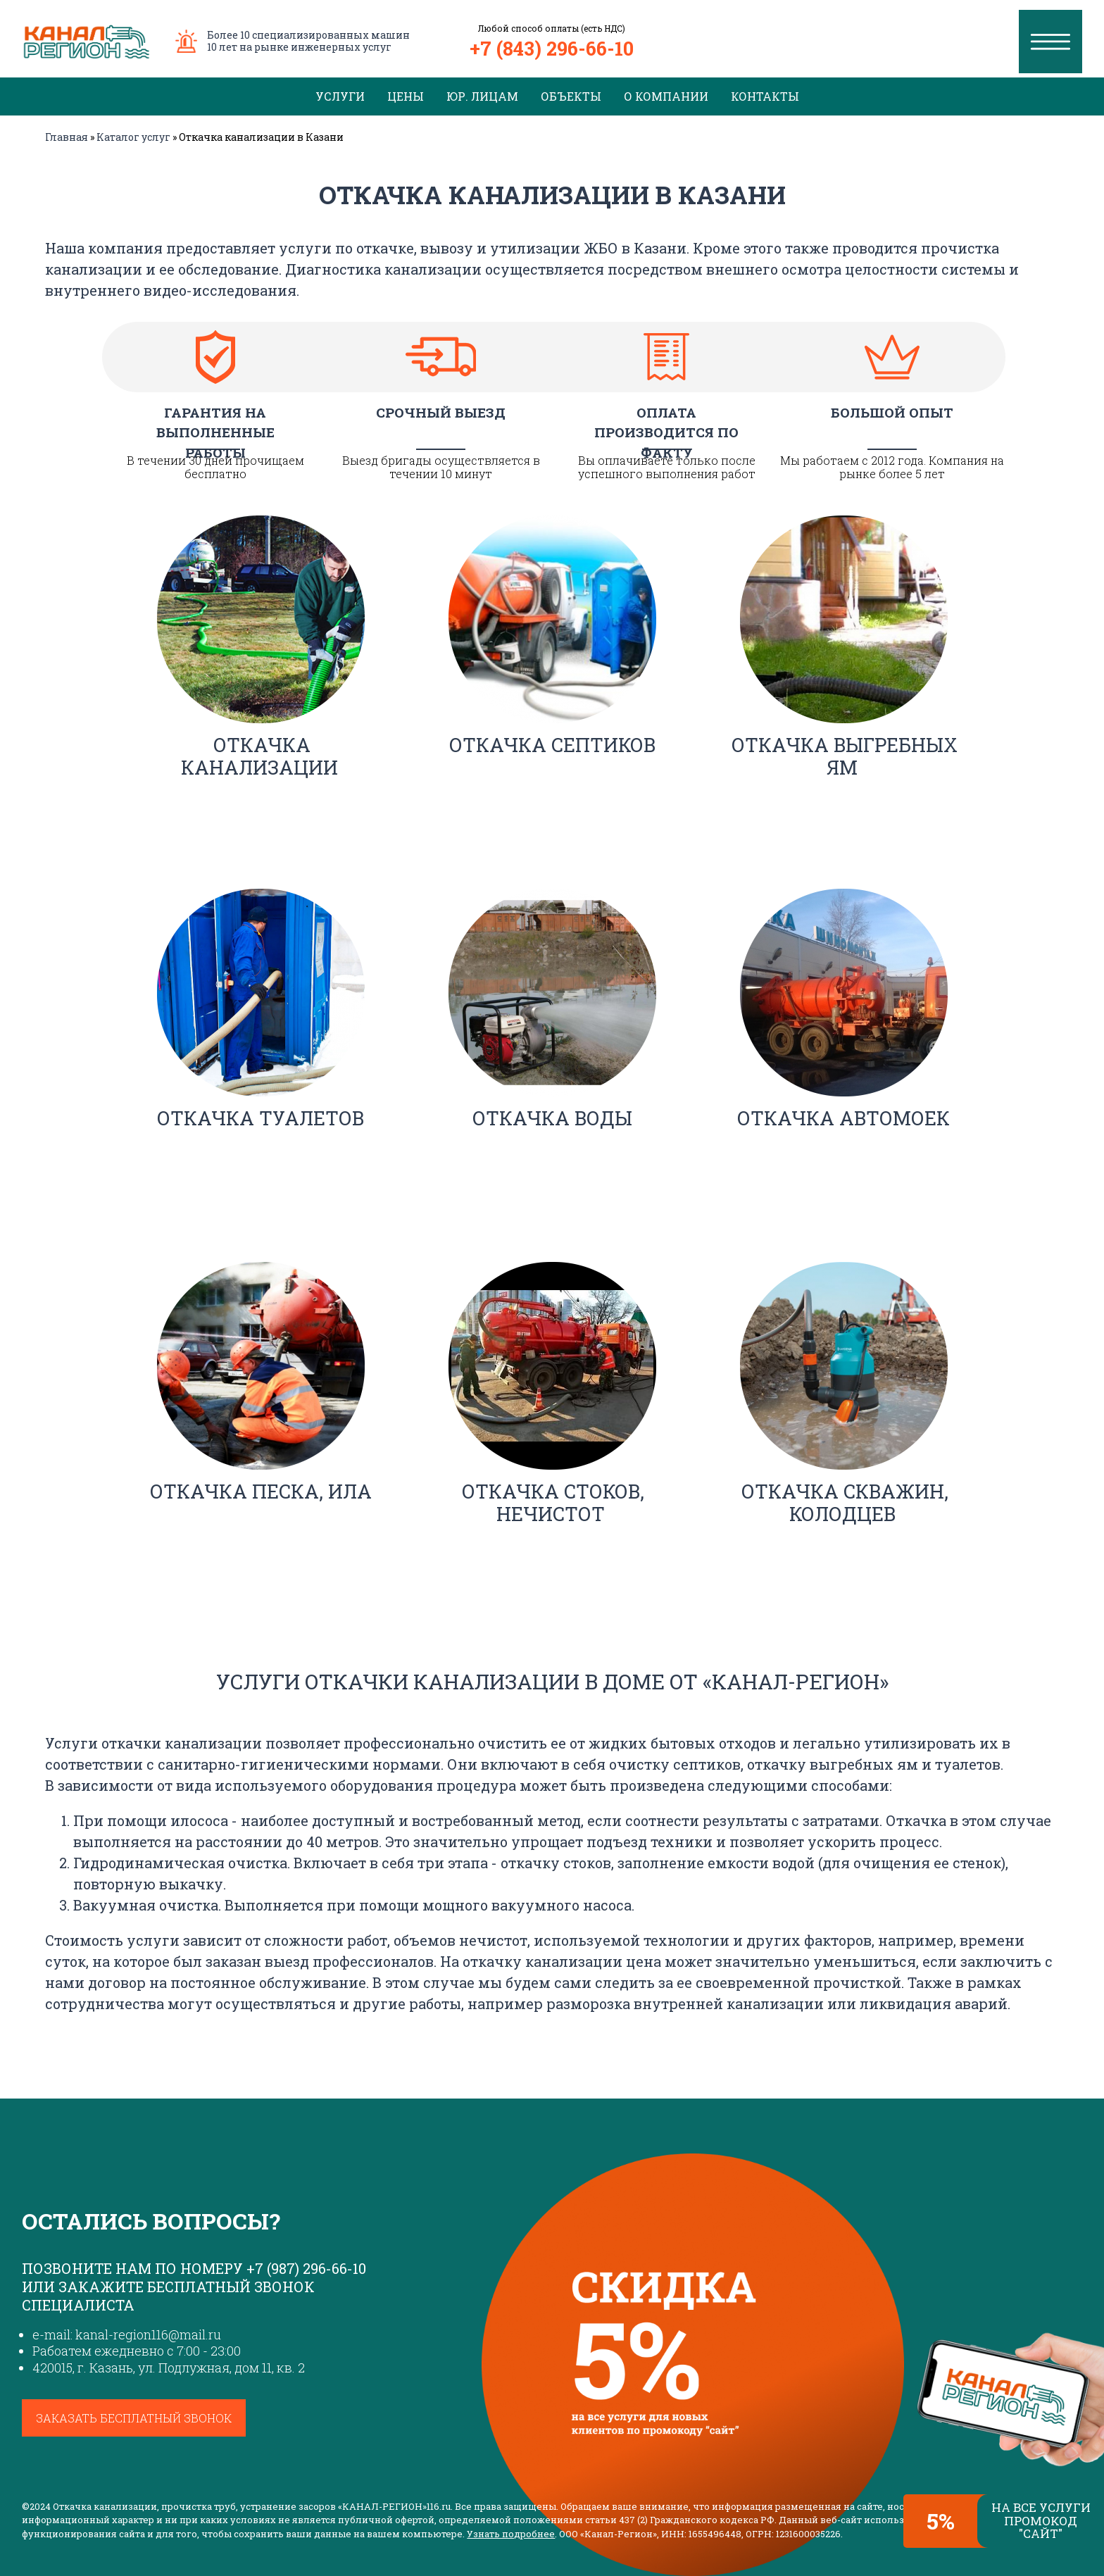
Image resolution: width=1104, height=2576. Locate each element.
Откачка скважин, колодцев (844, 1502)
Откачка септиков (552, 744)
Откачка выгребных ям (845, 756)
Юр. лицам (482, 96)
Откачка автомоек (843, 1118)
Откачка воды (552, 1118)
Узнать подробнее (511, 2533)
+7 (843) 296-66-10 (552, 48)
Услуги (340, 96)
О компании (666, 96)
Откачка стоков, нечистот (553, 1502)
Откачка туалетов (260, 1118)
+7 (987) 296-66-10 (306, 2268)
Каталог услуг (133, 137)
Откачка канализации (259, 756)
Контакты (765, 96)
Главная (66, 137)
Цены (405, 96)
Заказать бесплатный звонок (134, 2418)
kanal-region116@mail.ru (148, 2334)
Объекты (571, 96)
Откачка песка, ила (261, 1491)
